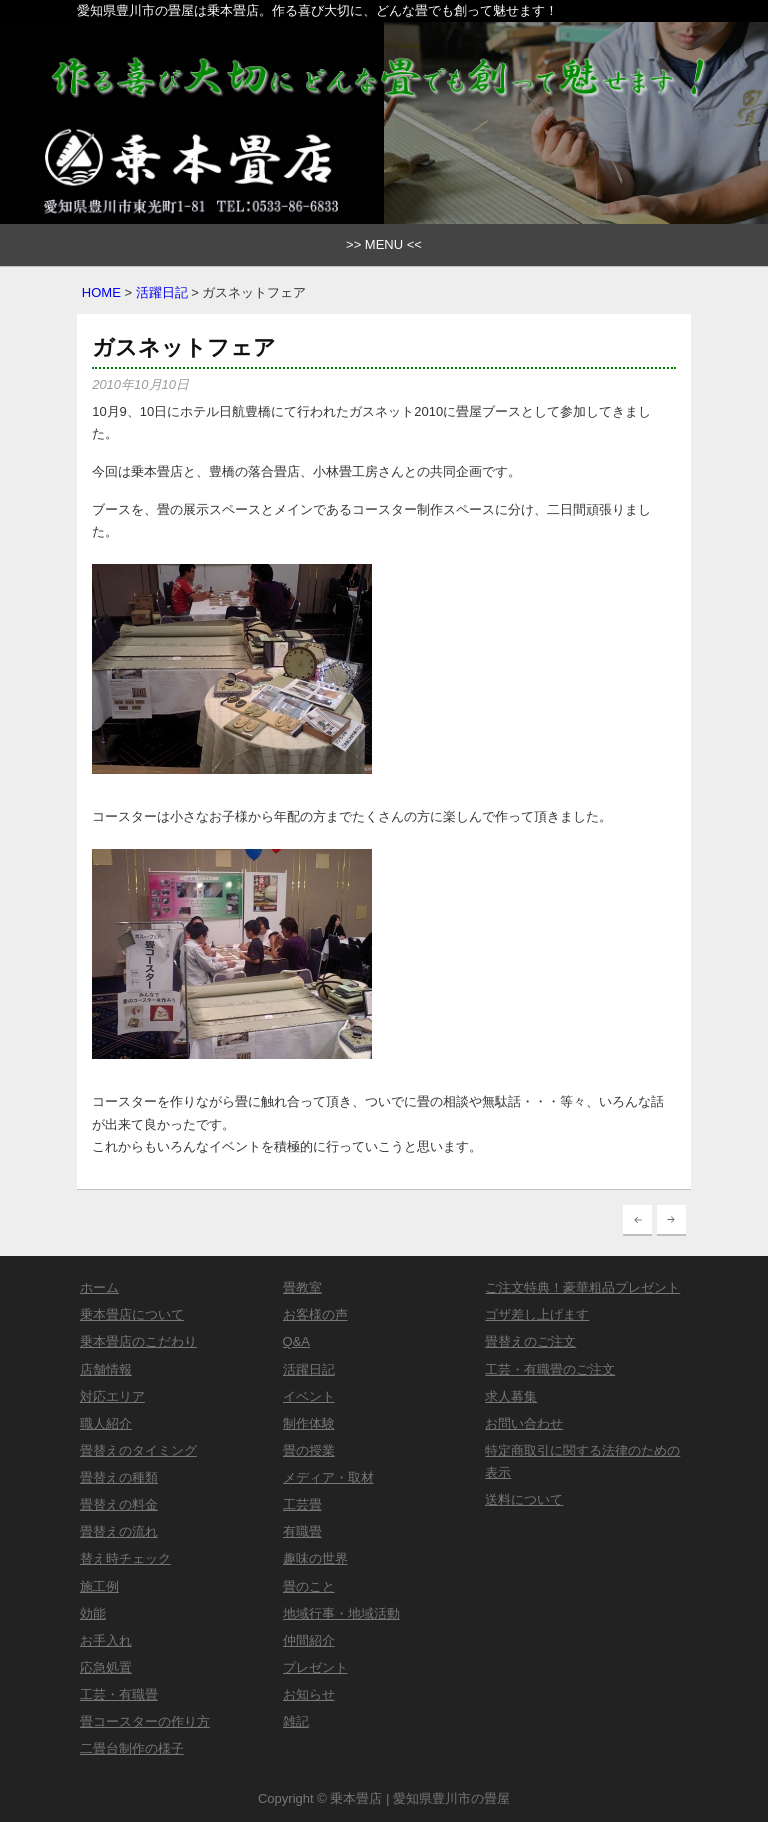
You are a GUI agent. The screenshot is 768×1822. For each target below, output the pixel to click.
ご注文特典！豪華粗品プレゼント (582, 1287)
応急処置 (106, 1667)
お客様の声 (315, 1314)
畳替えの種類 (119, 1477)
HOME (101, 292)
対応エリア (112, 1396)
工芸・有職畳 (119, 1694)
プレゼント (315, 1667)
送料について (524, 1499)
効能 (93, 1613)
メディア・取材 (328, 1477)
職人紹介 (106, 1423)
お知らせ (309, 1694)
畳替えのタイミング (138, 1450)
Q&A (296, 1341)
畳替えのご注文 (530, 1341)
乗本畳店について (132, 1314)
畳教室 (302, 1287)
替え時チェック (125, 1558)
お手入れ (106, 1640)
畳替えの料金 (119, 1504)
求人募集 (511, 1396)
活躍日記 (162, 292)
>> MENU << (384, 244)
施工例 (99, 1586)
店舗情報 (106, 1369)
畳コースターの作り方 (145, 1721)
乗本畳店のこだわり (138, 1341)
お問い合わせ (524, 1423)
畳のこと (309, 1586)
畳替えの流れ (119, 1531)
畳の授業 (309, 1450)
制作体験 (309, 1423)
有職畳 (302, 1531)
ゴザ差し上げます (537, 1314)
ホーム (99, 1287)
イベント (309, 1396)
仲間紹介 (309, 1640)
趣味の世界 (315, 1558)
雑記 (296, 1721)
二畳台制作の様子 (132, 1748)
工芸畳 (302, 1504)
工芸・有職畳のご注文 (550, 1369)
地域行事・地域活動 (341, 1613)
